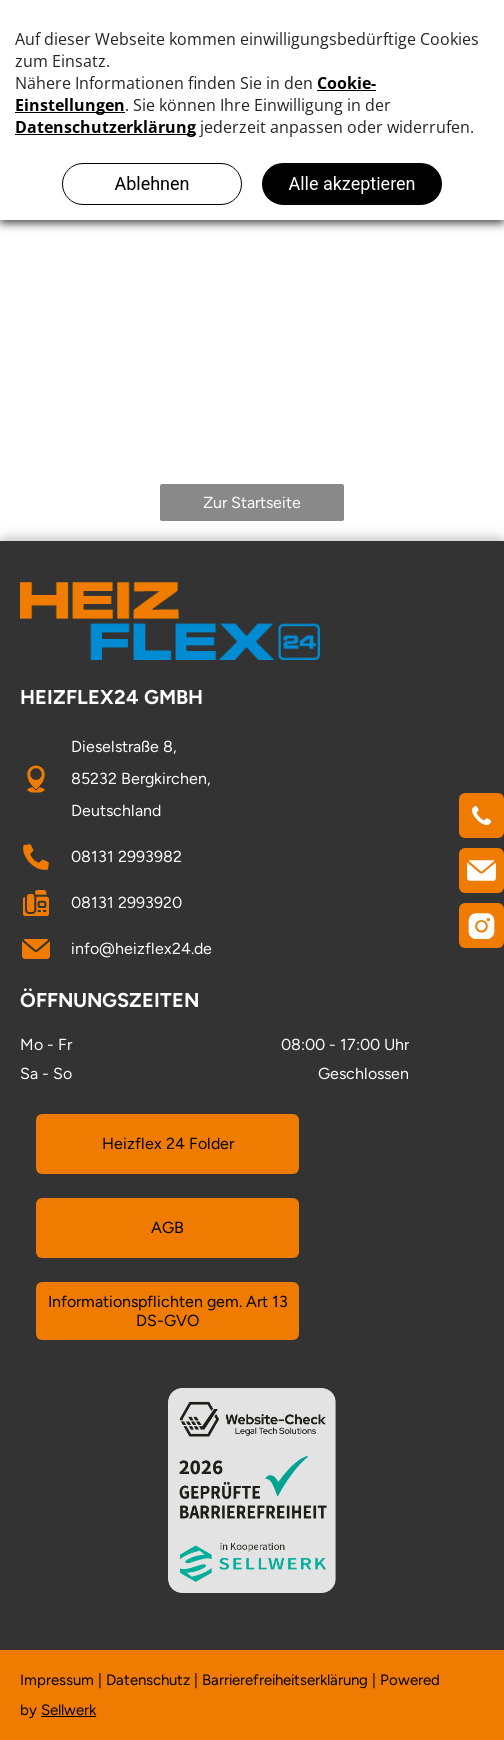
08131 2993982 (126, 856)
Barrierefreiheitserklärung (285, 1680)
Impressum (57, 1680)
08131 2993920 (126, 902)
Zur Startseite (252, 502)
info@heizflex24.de (141, 948)
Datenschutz (148, 1680)
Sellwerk (68, 1710)
